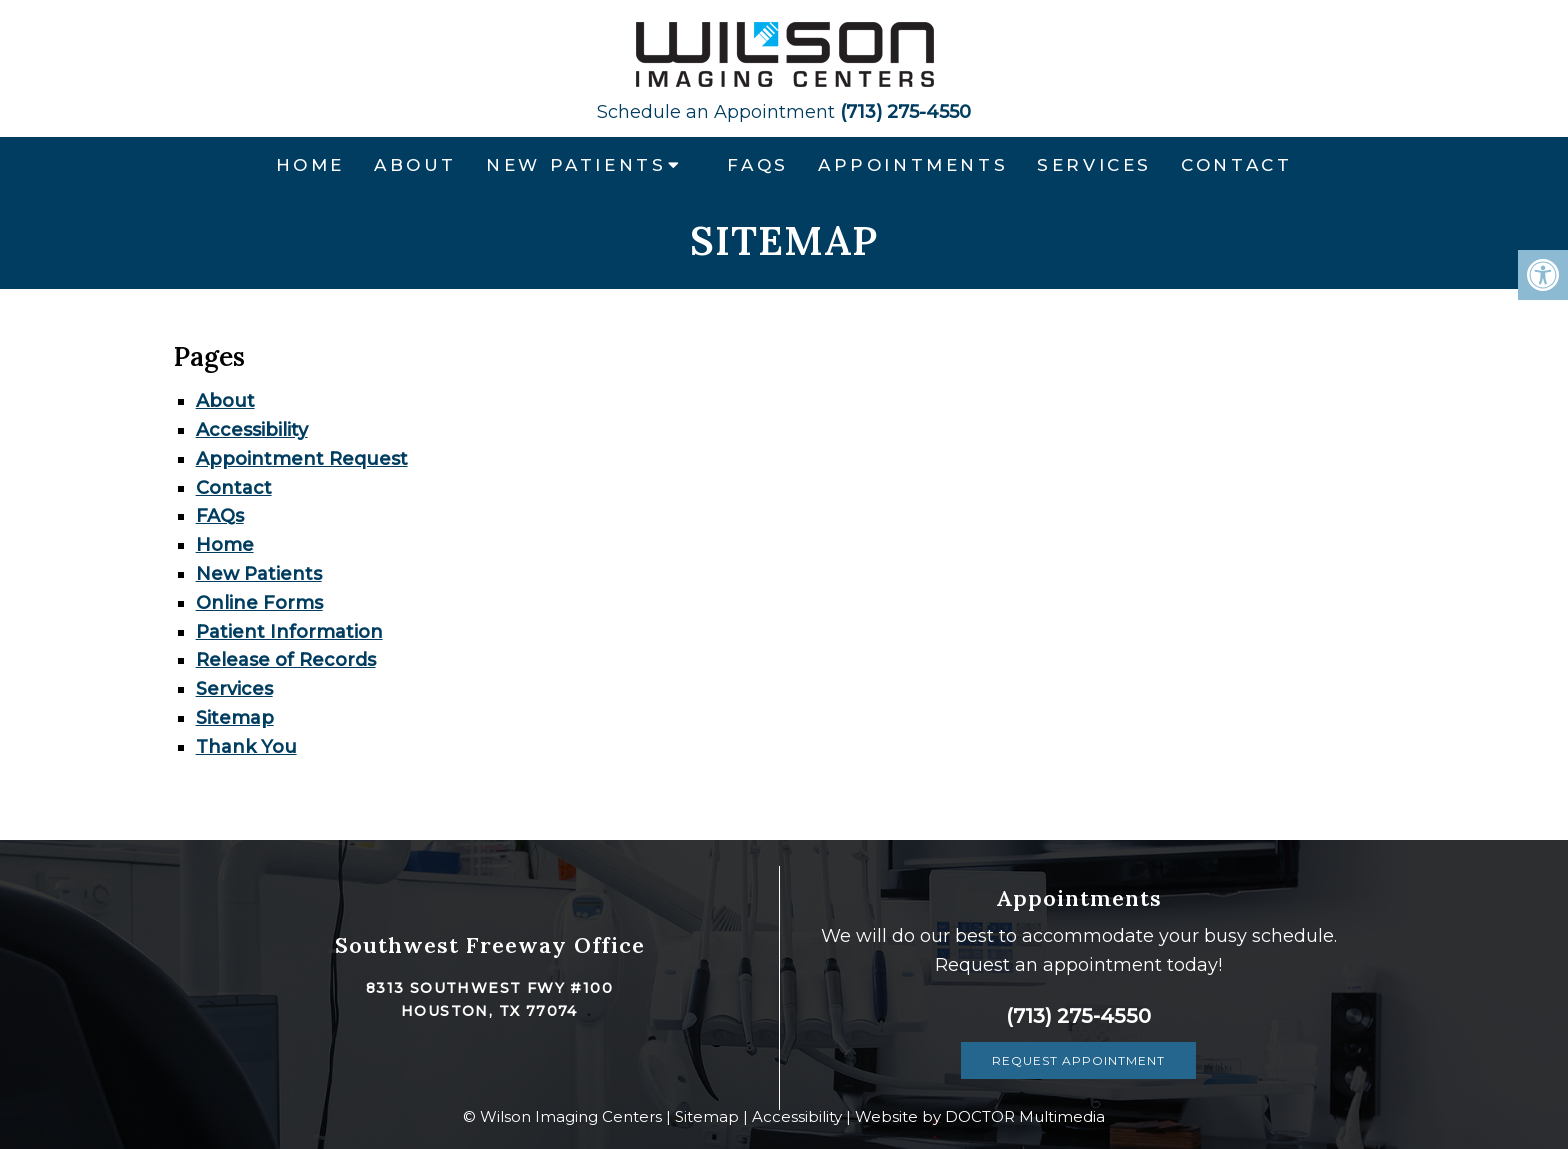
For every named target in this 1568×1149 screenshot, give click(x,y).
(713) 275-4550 (784, 112)
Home (310, 165)
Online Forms (259, 603)
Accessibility (252, 430)
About (415, 165)
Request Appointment (1078, 1060)
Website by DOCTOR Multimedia (980, 1116)
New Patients (576, 165)
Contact (1236, 165)
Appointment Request (302, 459)
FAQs (757, 165)
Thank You (246, 747)
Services (1094, 165)
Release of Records (286, 660)
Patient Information (289, 632)
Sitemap (235, 718)
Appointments (913, 165)
